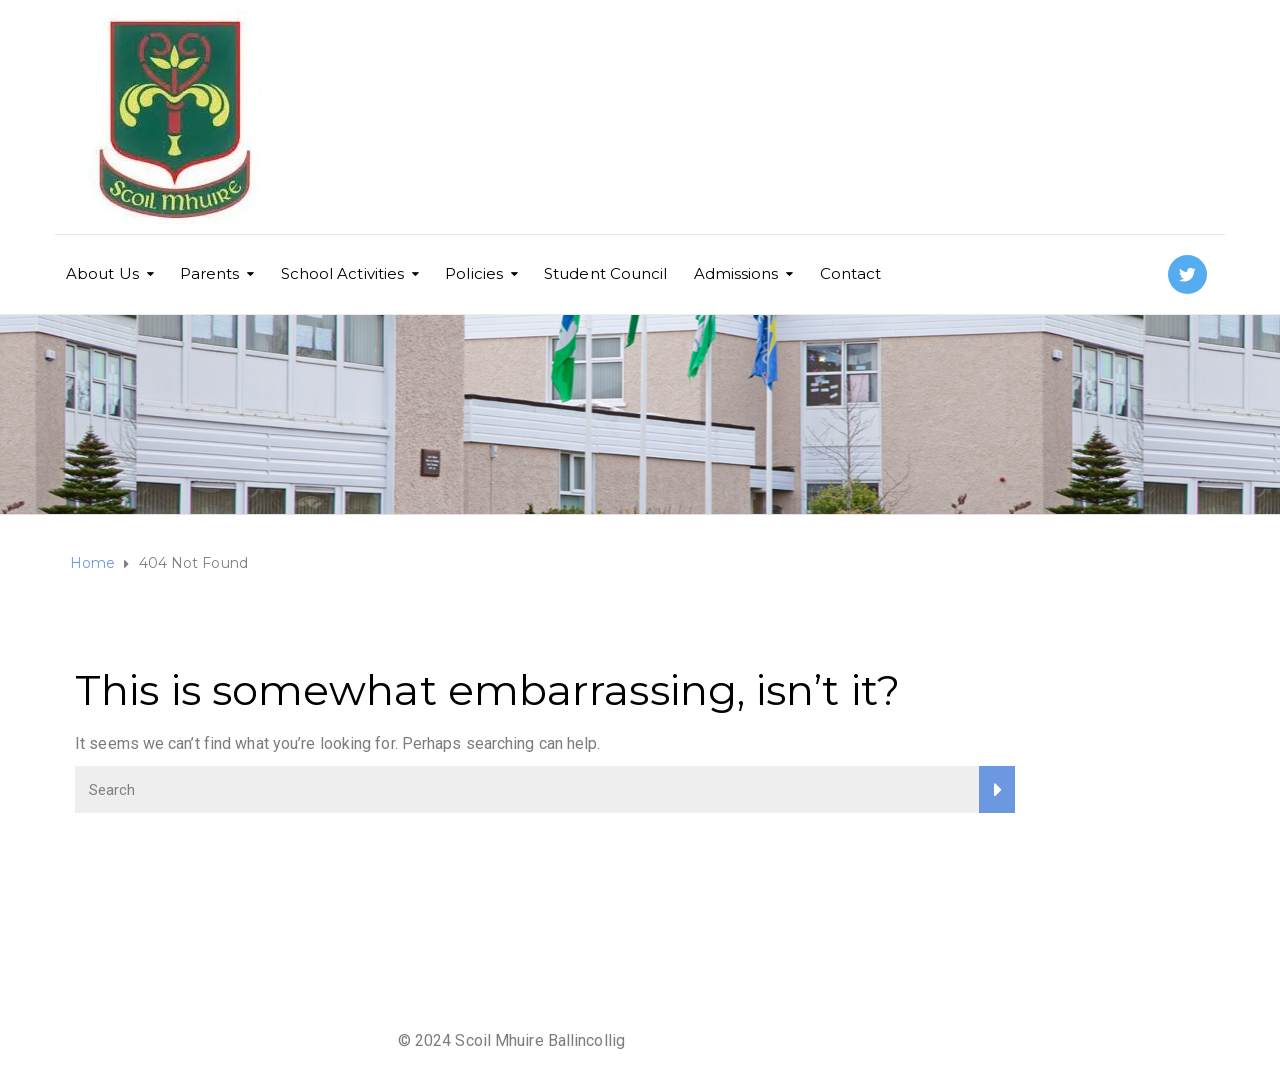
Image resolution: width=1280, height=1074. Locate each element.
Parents (210, 273)
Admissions (736, 273)
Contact (851, 273)
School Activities (343, 273)
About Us (102, 273)
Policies (474, 273)
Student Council (606, 273)
